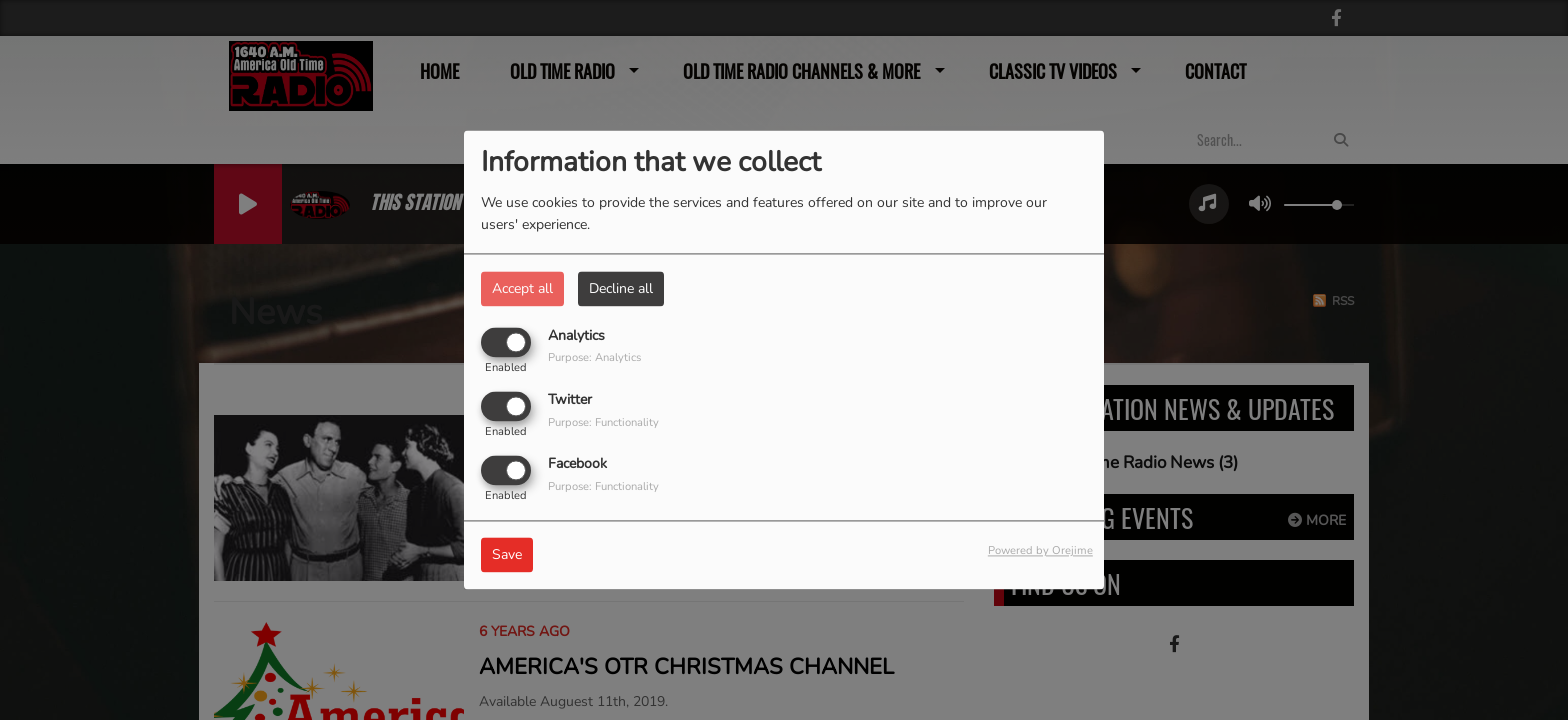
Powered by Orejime (1040, 551)
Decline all (621, 288)
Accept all (522, 288)
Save (507, 555)
